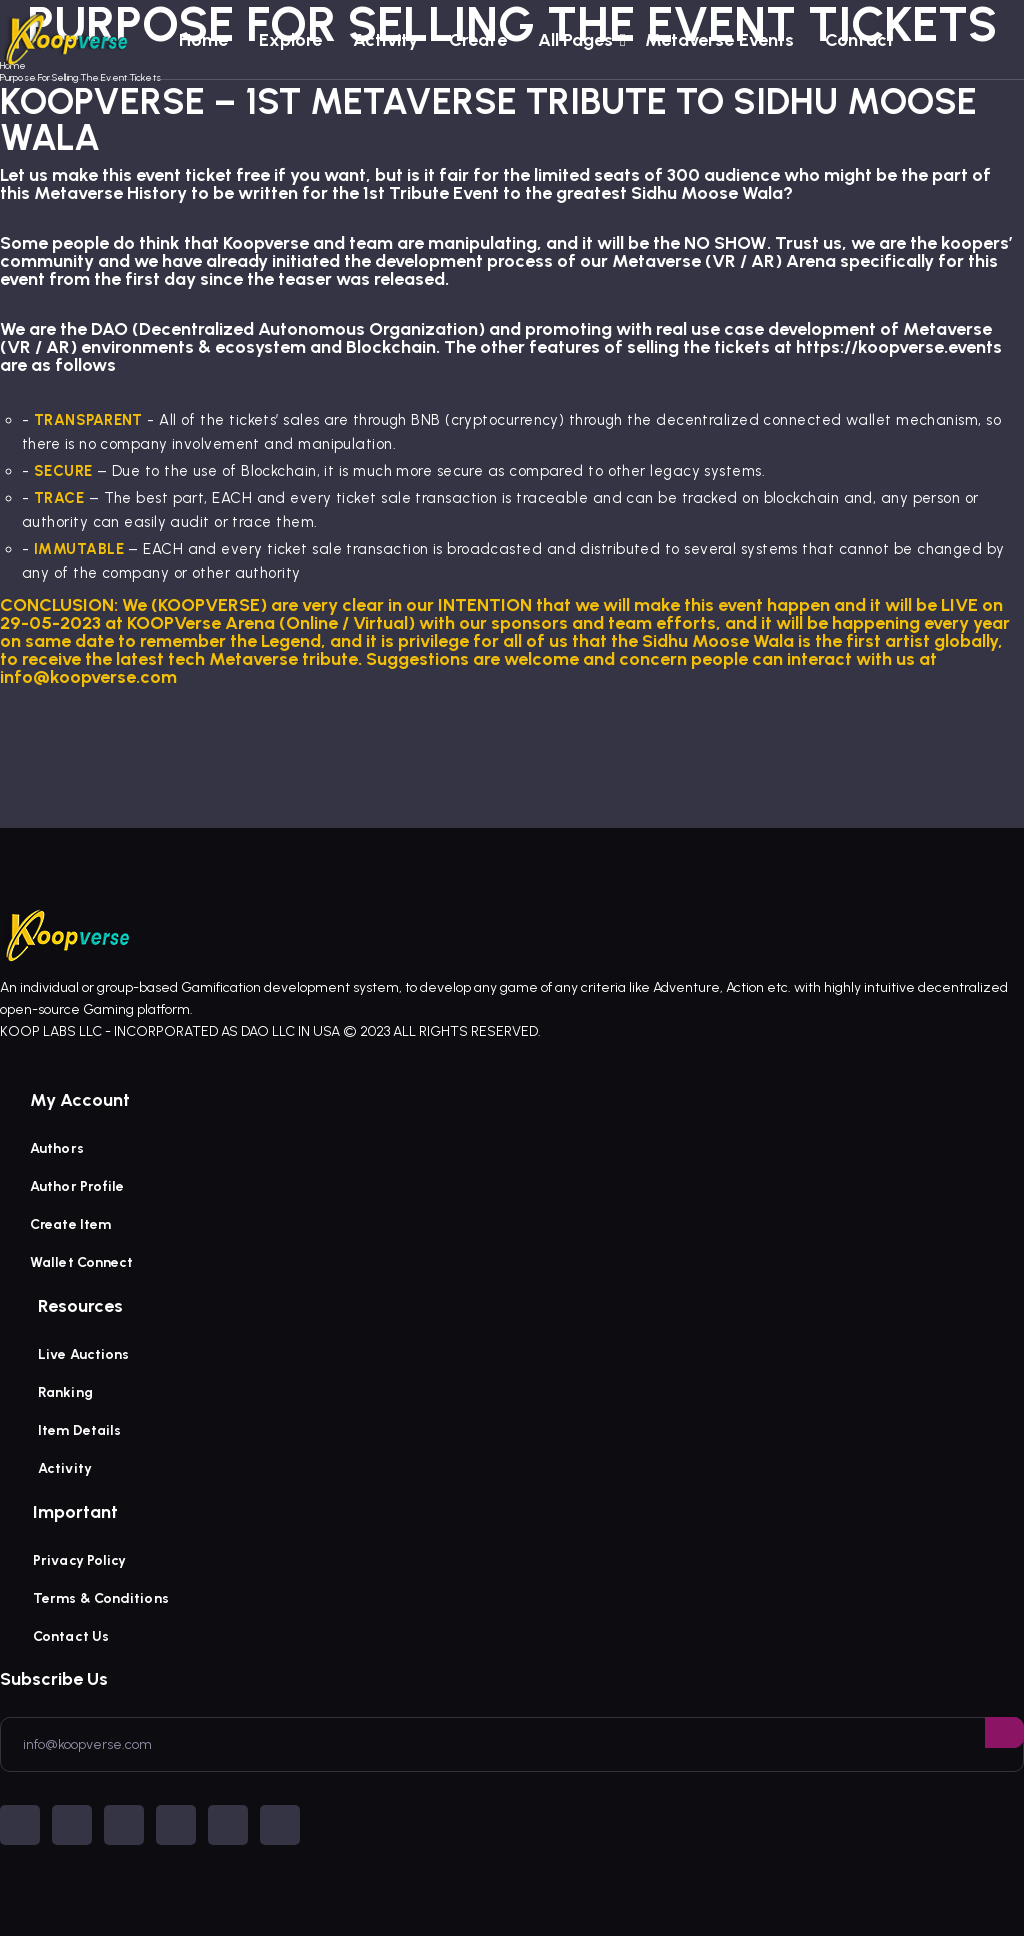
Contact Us (71, 1636)
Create (478, 40)
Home (203, 40)
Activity (385, 40)
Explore (290, 40)
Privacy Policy (79, 1560)
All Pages (576, 40)
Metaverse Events (720, 40)
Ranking (65, 1392)
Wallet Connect (81, 1262)
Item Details (79, 1430)
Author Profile (77, 1186)
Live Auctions (83, 1354)
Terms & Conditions (101, 1598)
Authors (57, 1148)
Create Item (70, 1224)
